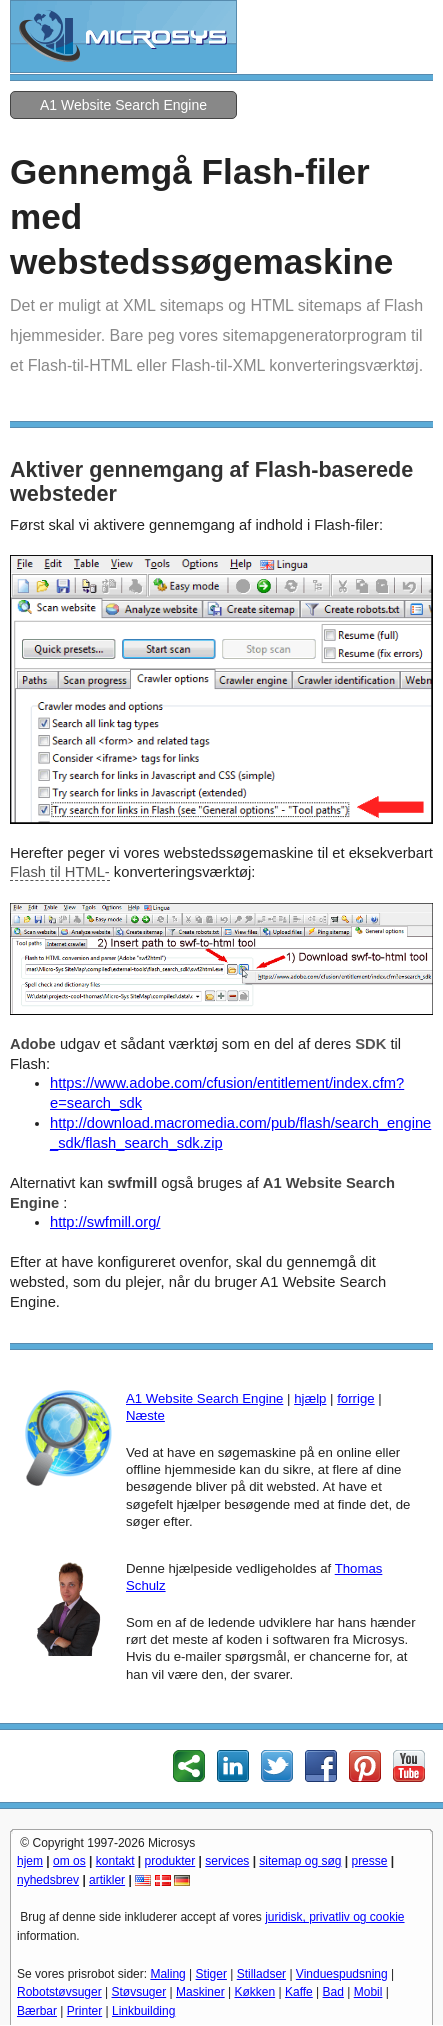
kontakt (115, 1861)
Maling (167, 1974)
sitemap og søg (300, 1861)
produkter (170, 1861)
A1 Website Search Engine (123, 105)
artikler (107, 1880)
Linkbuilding (143, 2011)
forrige (355, 1398)
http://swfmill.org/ (105, 1222)
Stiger (211, 1974)
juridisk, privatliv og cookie (334, 1917)
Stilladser (261, 1974)
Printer (84, 2011)
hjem (30, 1861)
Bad (333, 1992)
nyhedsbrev (48, 1880)
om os (69, 1861)
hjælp (310, 1398)
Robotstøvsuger (59, 1992)
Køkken (254, 1992)
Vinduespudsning (342, 1974)
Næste (145, 1415)
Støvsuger (139, 1992)
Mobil (368, 1992)
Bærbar (37, 2011)
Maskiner (200, 1992)
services (227, 1861)
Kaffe (299, 1992)
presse (369, 1861)
